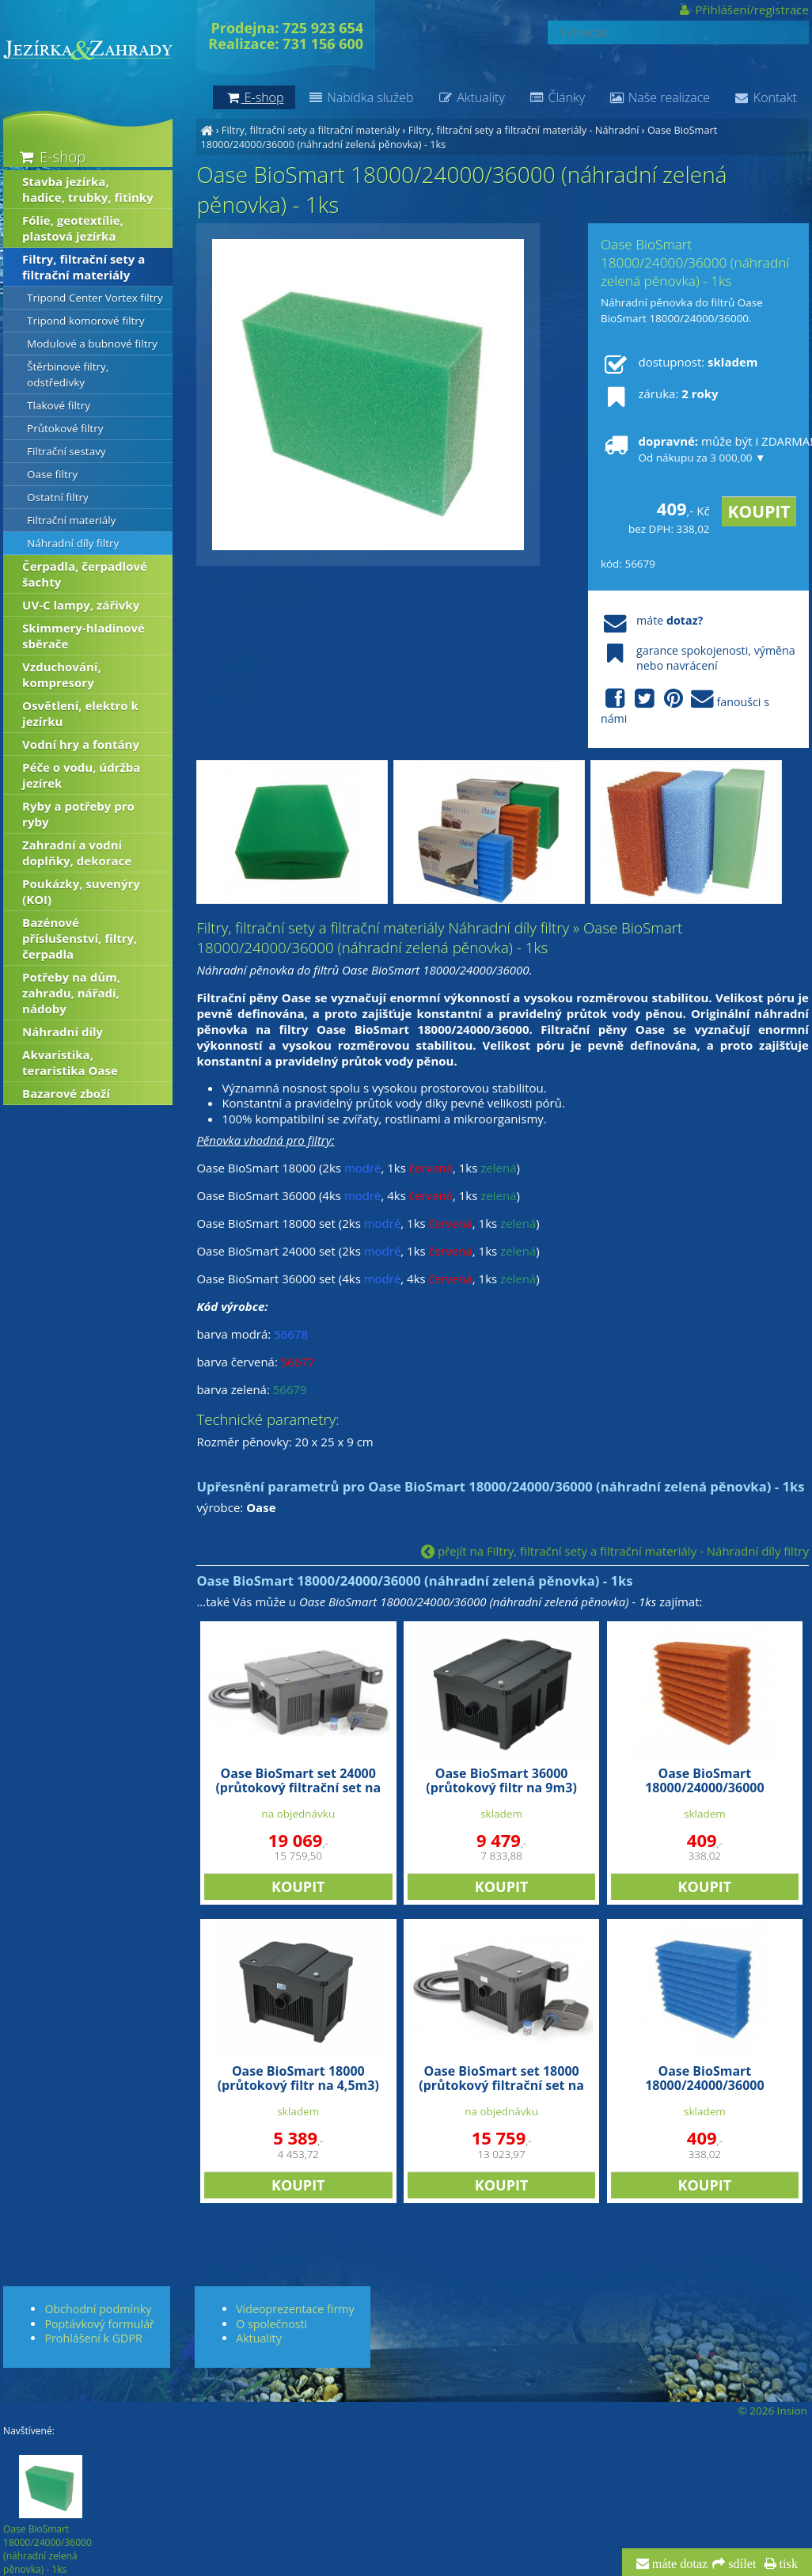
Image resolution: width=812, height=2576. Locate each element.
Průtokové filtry (65, 428)
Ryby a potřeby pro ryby (78, 814)
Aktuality (470, 97)
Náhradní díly (62, 1031)
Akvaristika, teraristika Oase (70, 1062)
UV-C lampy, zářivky (80, 605)
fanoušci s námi (685, 707)
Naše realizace (659, 97)
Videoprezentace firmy (295, 2308)
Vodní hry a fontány (80, 744)
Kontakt (765, 97)
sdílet (740, 2564)
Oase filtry (52, 474)
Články (557, 97)
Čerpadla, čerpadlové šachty (84, 574)
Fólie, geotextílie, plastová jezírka (72, 228)
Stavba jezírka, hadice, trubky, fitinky (88, 189)
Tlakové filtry (58, 405)
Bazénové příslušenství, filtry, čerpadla (79, 938)
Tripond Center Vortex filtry (95, 298)
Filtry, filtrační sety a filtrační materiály (311, 130)
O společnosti (271, 2323)
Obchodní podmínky (97, 2308)
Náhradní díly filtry (73, 543)
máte (652, 620)
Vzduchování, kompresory (61, 674)
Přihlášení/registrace (743, 9)
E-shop (51, 156)
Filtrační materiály (71, 520)
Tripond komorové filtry (86, 320)
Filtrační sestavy (66, 451)
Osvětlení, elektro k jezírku (80, 713)
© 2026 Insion (772, 2410)
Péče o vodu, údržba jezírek (81, 775)
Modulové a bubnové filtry (92, 343)
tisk (787, 2564)
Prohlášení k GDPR (93, 2338)
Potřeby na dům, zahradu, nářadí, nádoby (71, 992)
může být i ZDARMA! (699, 449)
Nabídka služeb (360, 97)
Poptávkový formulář (99, 2323)
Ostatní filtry (58, 497)
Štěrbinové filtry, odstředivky (67, 374)
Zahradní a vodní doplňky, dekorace (76, 852)
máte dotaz (678, 2564)
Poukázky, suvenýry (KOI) (81, 891)
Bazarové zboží (66, 1093)
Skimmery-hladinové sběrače (83, 636)
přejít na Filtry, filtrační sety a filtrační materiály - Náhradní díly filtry (615, 1551)
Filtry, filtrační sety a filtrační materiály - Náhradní (523, 130)
